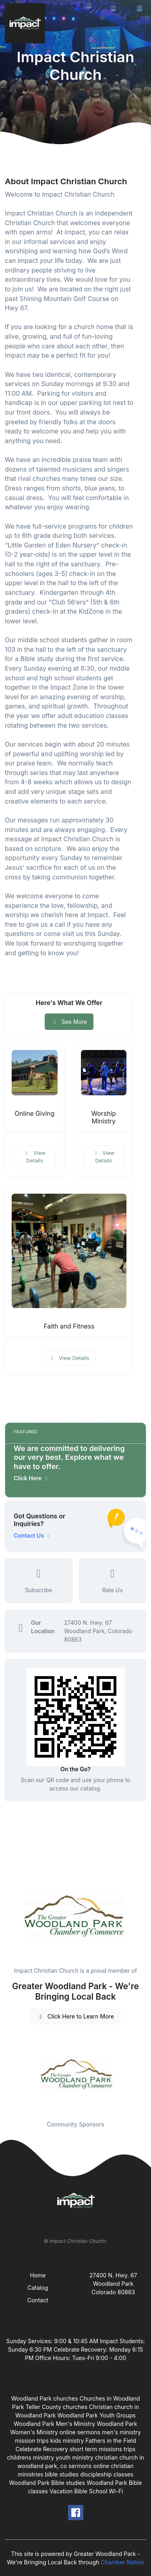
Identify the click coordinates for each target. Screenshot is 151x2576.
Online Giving (34, 1113)
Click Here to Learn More (75, 2016)
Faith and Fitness (68, 1326)
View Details (35, 1157)
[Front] (26, 23)
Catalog (37, 2287)
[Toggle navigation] (138, 23)
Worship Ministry (103, 1117)
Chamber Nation (122, 2562)
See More (69, 1021)
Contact (37, 2300)
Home (38, 2275)
